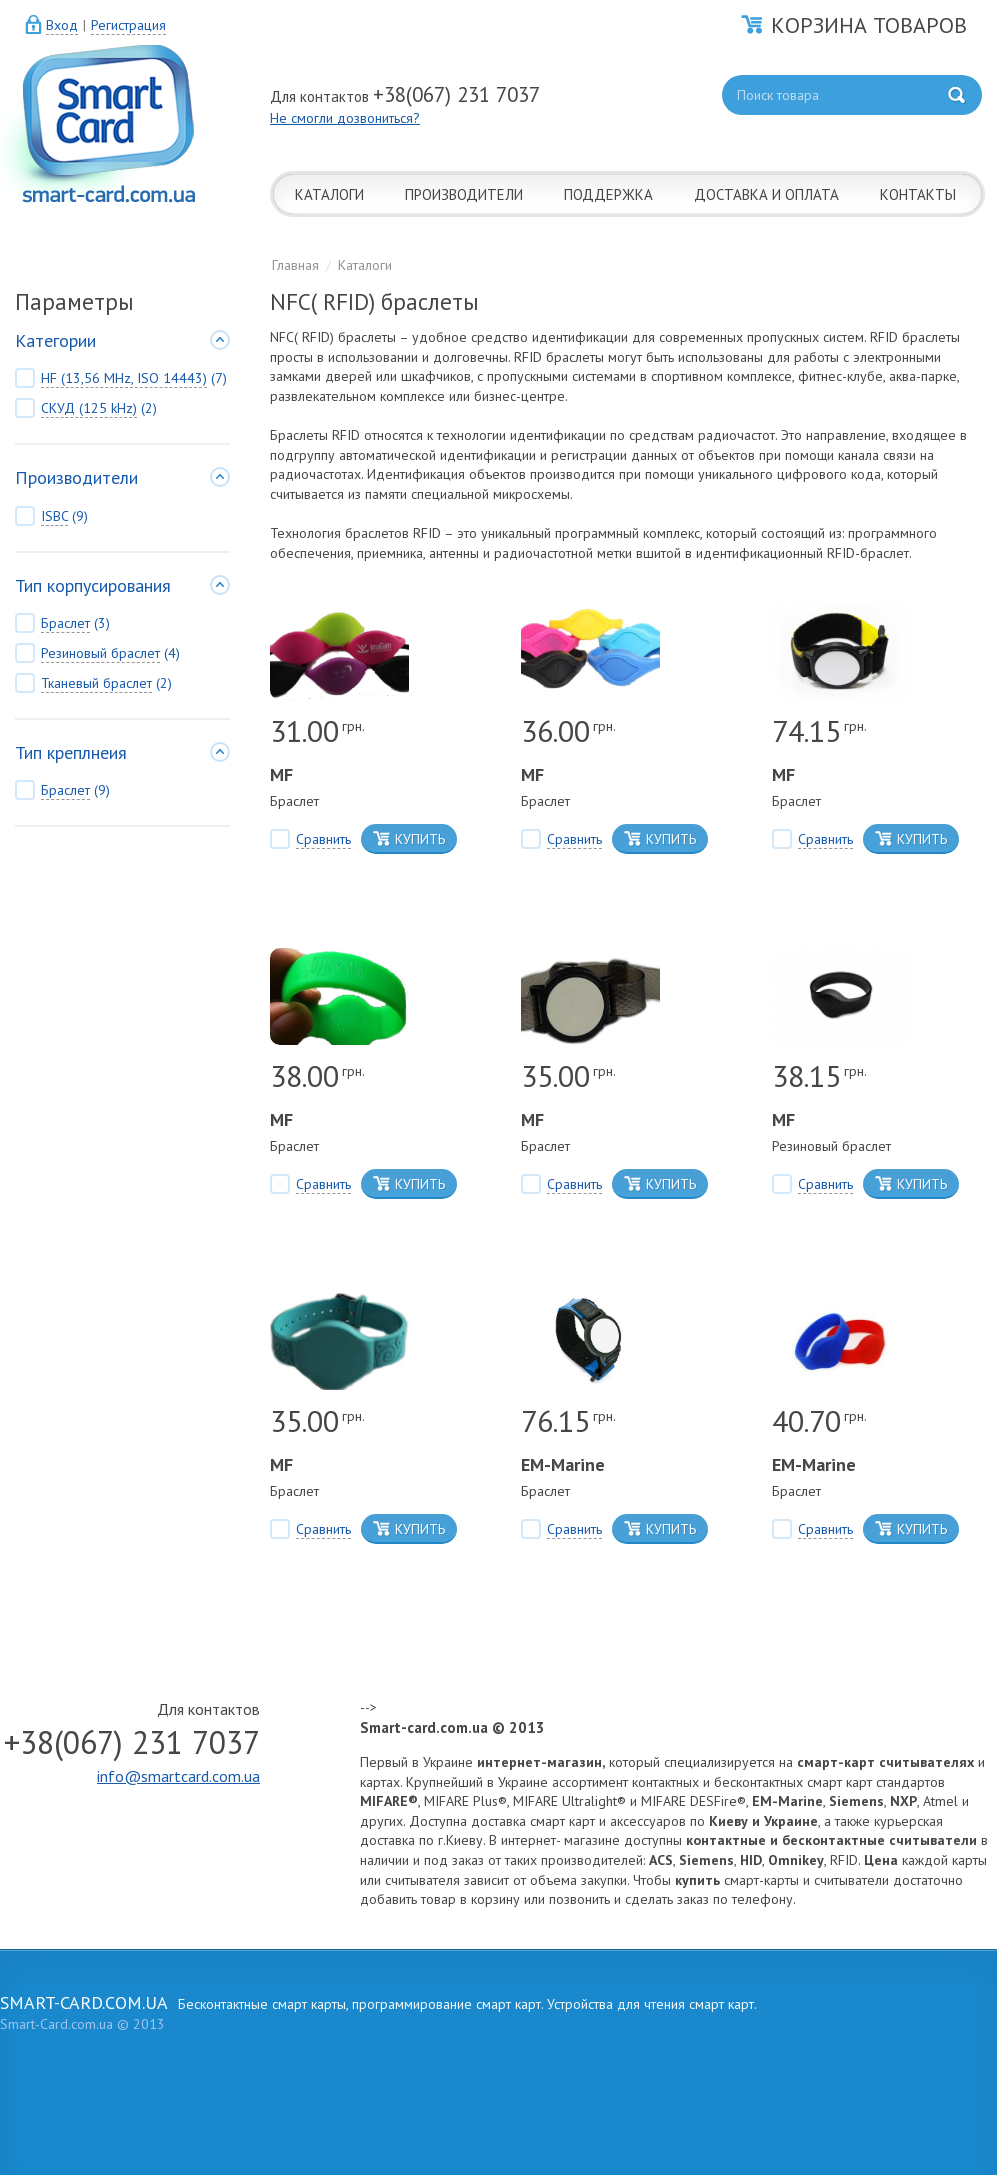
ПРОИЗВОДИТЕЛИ (464, 194)
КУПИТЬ (409, 839)
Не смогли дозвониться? (345, 118)
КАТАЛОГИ (329, 194)
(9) (51, 516)
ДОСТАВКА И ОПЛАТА (766, 194)
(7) (121, 378)
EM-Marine (563, 1464)
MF (281, 774)
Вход (62, 25)
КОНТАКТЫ (918, 194)
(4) (97, 653)
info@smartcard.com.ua (178, 1776)
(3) (62, 623)
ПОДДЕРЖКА (608, 194)
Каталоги (365, 265)
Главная (295, 265)
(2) (86, 408)
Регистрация (128, 25)
